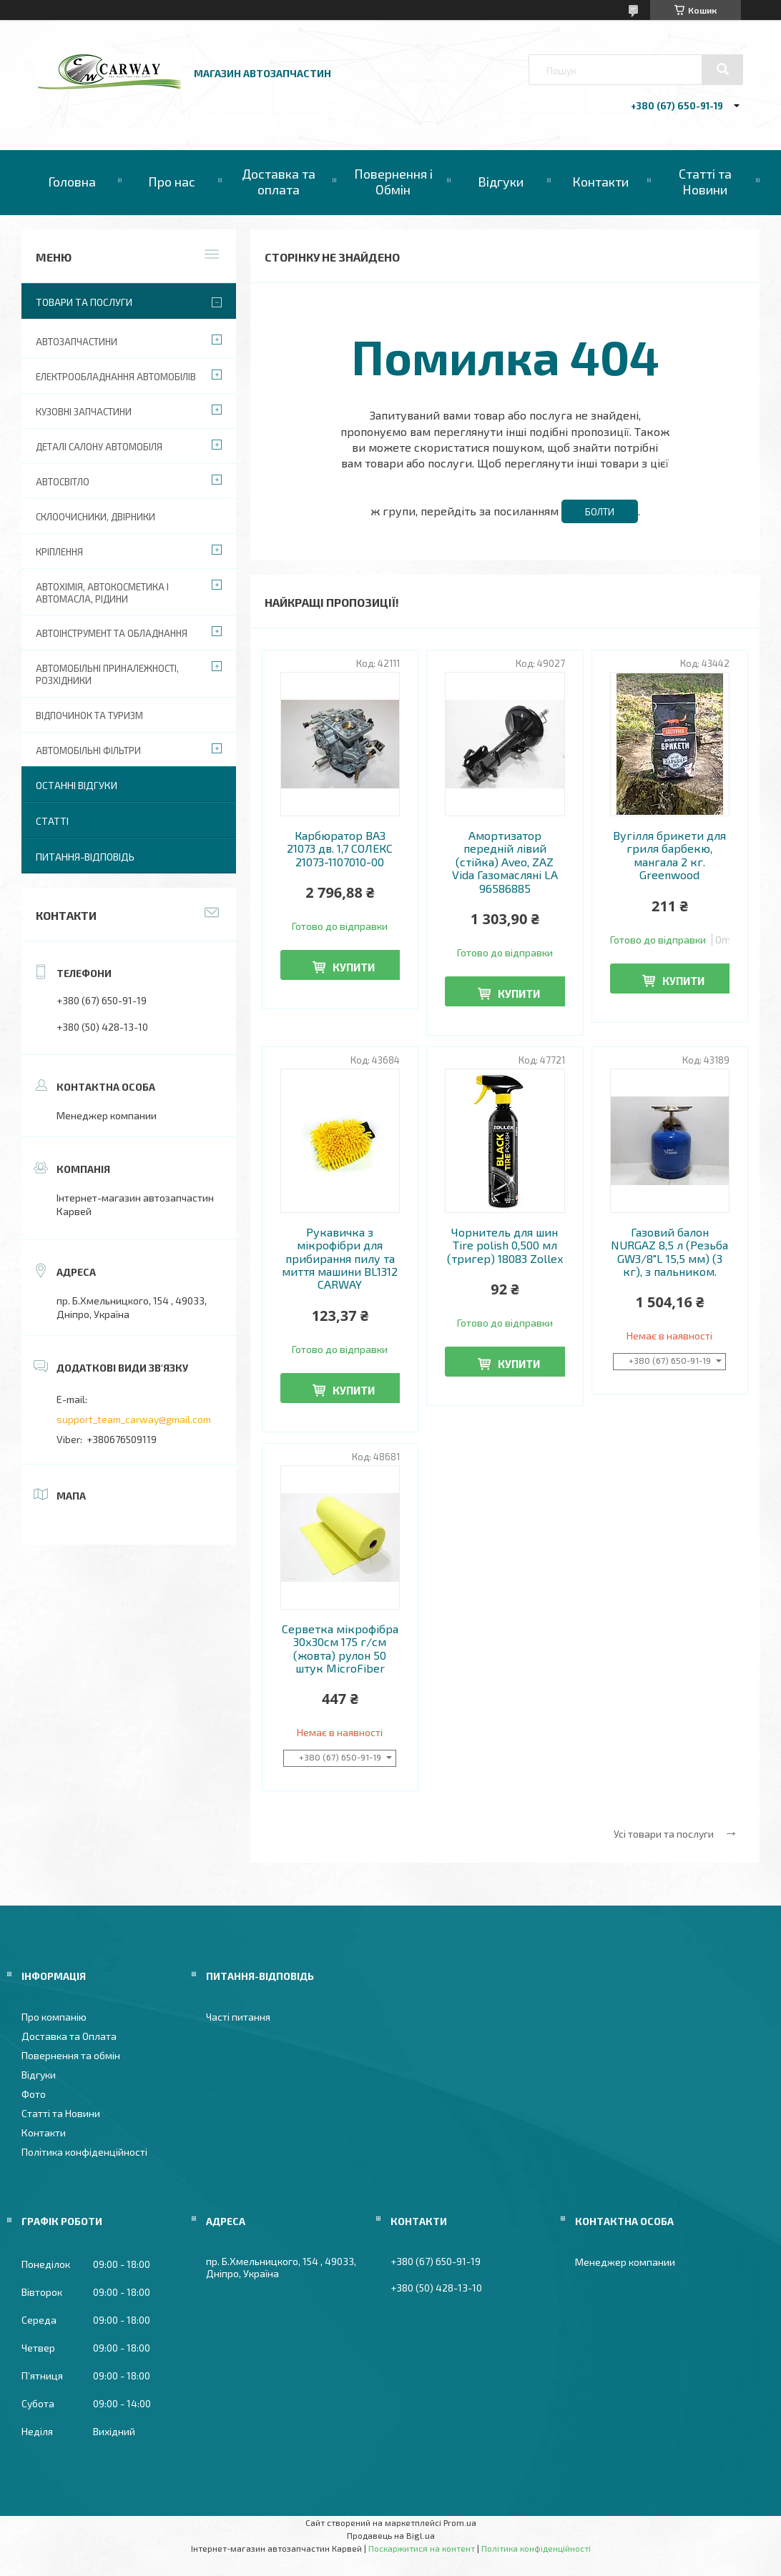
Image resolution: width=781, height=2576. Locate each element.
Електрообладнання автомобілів (116, 376)
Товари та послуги (84, 302)
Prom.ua (459, 2522)
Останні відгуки (76, 785)
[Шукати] (722, 69)
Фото (33, 2094)
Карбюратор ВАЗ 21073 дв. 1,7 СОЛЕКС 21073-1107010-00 (340, 848)
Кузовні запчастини (84, 411)
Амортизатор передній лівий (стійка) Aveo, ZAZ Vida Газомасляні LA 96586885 (505, 862)
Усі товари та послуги (664, 1834)
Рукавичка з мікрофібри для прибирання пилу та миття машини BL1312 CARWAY (340, 1259)
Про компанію (54, 2017)
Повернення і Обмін (393, 181)
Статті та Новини (705, 181)
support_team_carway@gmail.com (134, 1419)
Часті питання (238, 2017)
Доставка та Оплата (69, 2036)
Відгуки (501, 181)
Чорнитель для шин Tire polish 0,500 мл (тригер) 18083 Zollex (505, 1245)
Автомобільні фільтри (88, 750)
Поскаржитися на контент (421, 2548)
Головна (72, 181)
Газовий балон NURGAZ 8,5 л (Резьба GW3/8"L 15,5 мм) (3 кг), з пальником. (669, 1252)
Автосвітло (62, 481)
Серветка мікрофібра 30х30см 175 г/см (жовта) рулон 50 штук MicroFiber (340, 1649)
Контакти (600, 181)
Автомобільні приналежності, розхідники (107, 674)
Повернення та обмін (70, 2055)
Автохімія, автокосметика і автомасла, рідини (102, 593)
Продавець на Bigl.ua (391, 2535)
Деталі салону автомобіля (99, 446)
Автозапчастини (76, 341)
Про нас (171, 181)
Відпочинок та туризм (89, 715)
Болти (599, 511)
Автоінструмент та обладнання (111, 633)
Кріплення (59, 552)
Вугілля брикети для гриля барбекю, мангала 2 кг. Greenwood (669, 855)
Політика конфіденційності (84, 2152)
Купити (354, 967)
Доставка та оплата (278, 181)
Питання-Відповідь (85, 857)
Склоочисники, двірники (95, 516)
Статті (52, 821)
